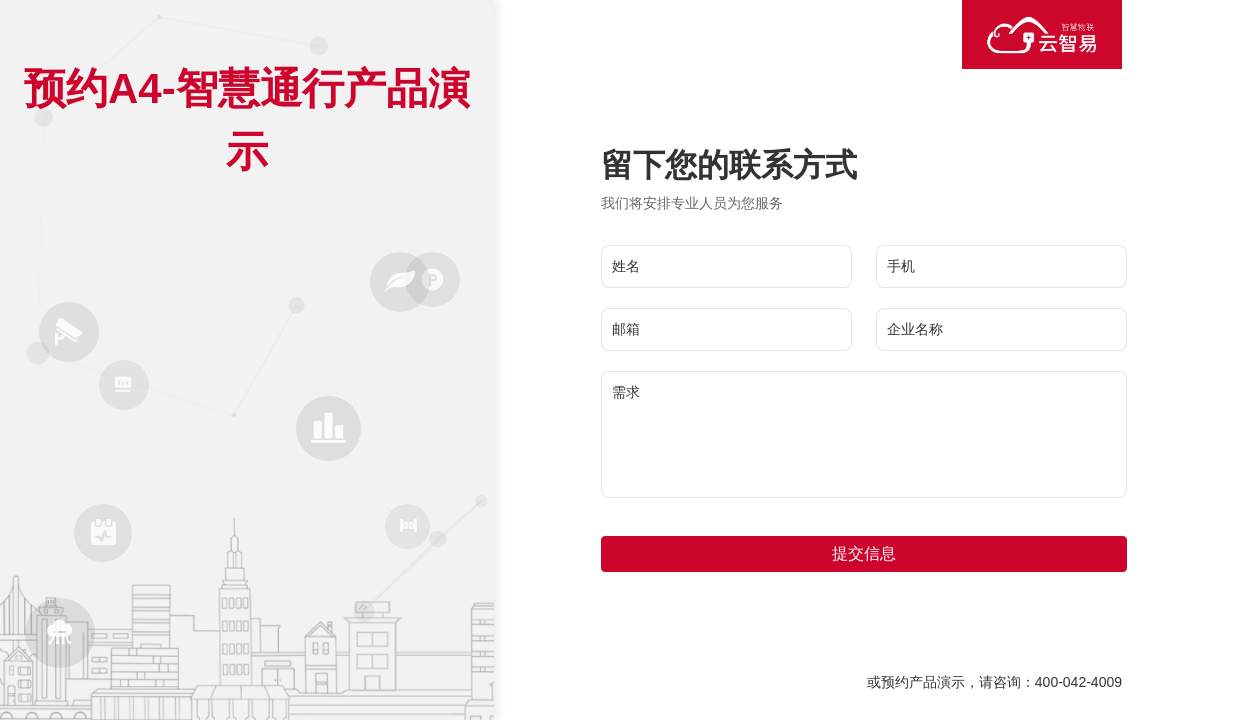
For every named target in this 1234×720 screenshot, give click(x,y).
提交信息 (864, 553)
